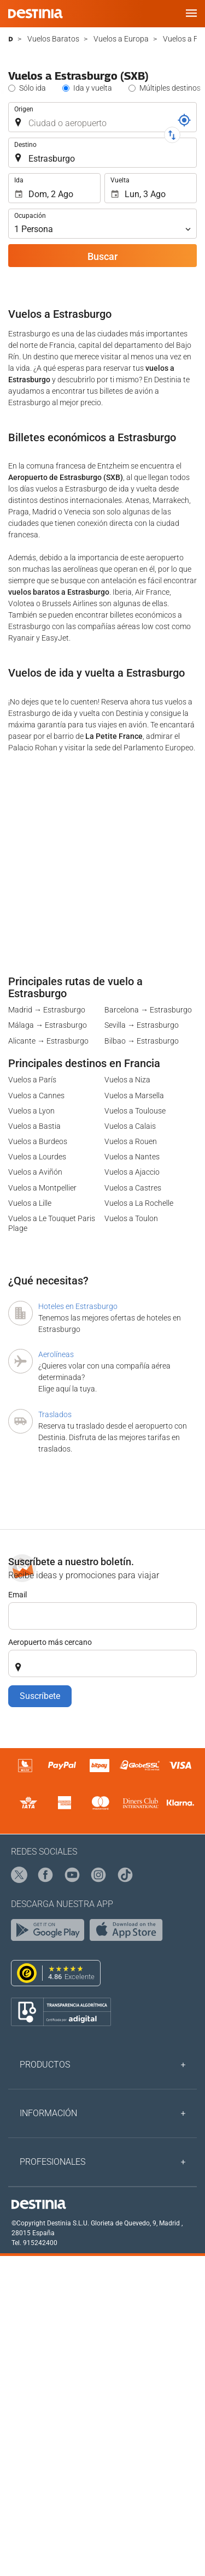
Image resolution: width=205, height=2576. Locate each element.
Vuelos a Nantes (132, 1156)
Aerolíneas (56, 1354)
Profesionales (52, 2162)
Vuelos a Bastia (34, 1126)
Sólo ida (32, 88)
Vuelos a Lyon (31, 1110)
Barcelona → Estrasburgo (148, 1009)
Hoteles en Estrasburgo (78, 1306)
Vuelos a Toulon (131, 1218)
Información (48, 2113)
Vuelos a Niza (127, 1079)
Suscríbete (40, 1696)
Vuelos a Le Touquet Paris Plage (51, 1223)
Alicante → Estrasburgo (48, 1041)
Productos (45, 2064)
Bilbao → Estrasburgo (141, 1041)
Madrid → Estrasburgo (46, 1009)
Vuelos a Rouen (130, 1141)
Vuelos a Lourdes (37, 1156)
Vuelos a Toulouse (135, 1110)
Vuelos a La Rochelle (138, 1203)
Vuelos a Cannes (36, 1095)
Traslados (55, 1414)
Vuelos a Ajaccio (132, 1172)
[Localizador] (184, 120)
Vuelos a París (32, 1079)
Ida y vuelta (92, 88)
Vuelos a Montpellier (42, 1187)
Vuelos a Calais (130, 1126)
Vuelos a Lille (29, 1203)
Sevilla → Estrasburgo (141, 1025)
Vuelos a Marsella (134, 1095)
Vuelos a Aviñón (35, 1172)
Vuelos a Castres (132, 1187)
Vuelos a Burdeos (37, 1141)
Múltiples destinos (170, 88)
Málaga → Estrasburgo (47, 1025)
